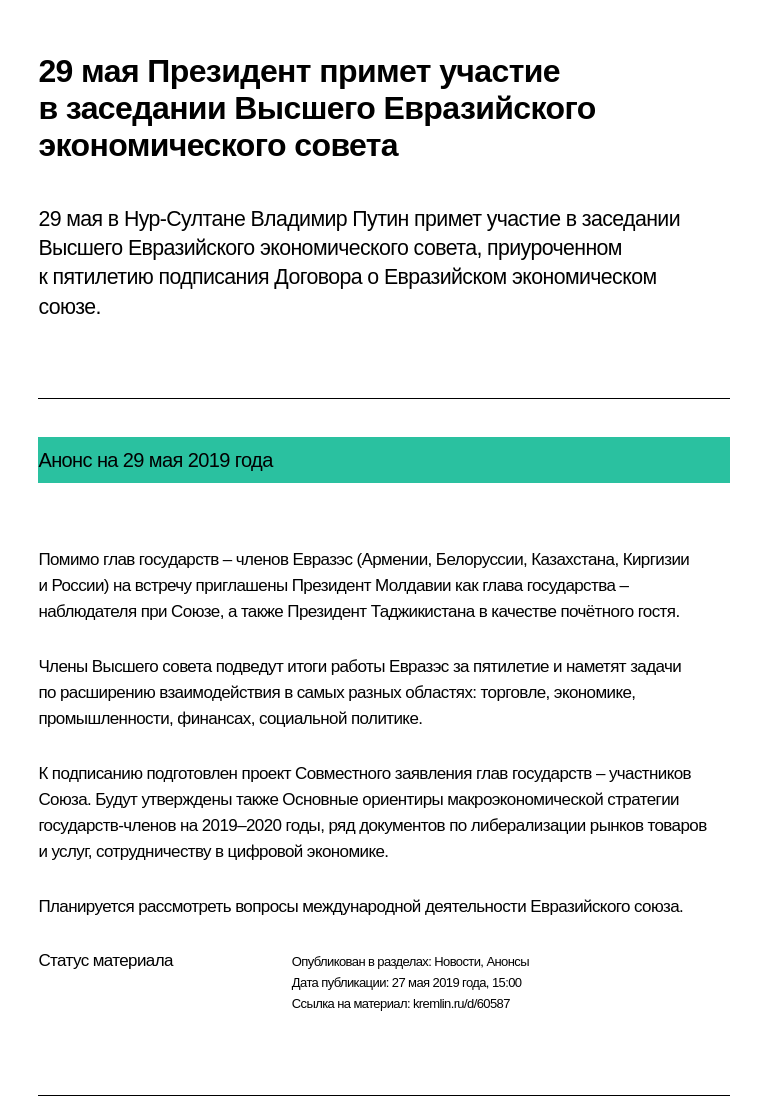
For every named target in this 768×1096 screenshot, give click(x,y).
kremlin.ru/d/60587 (461, 1003)
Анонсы (507, 961)
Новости (457, 961)
